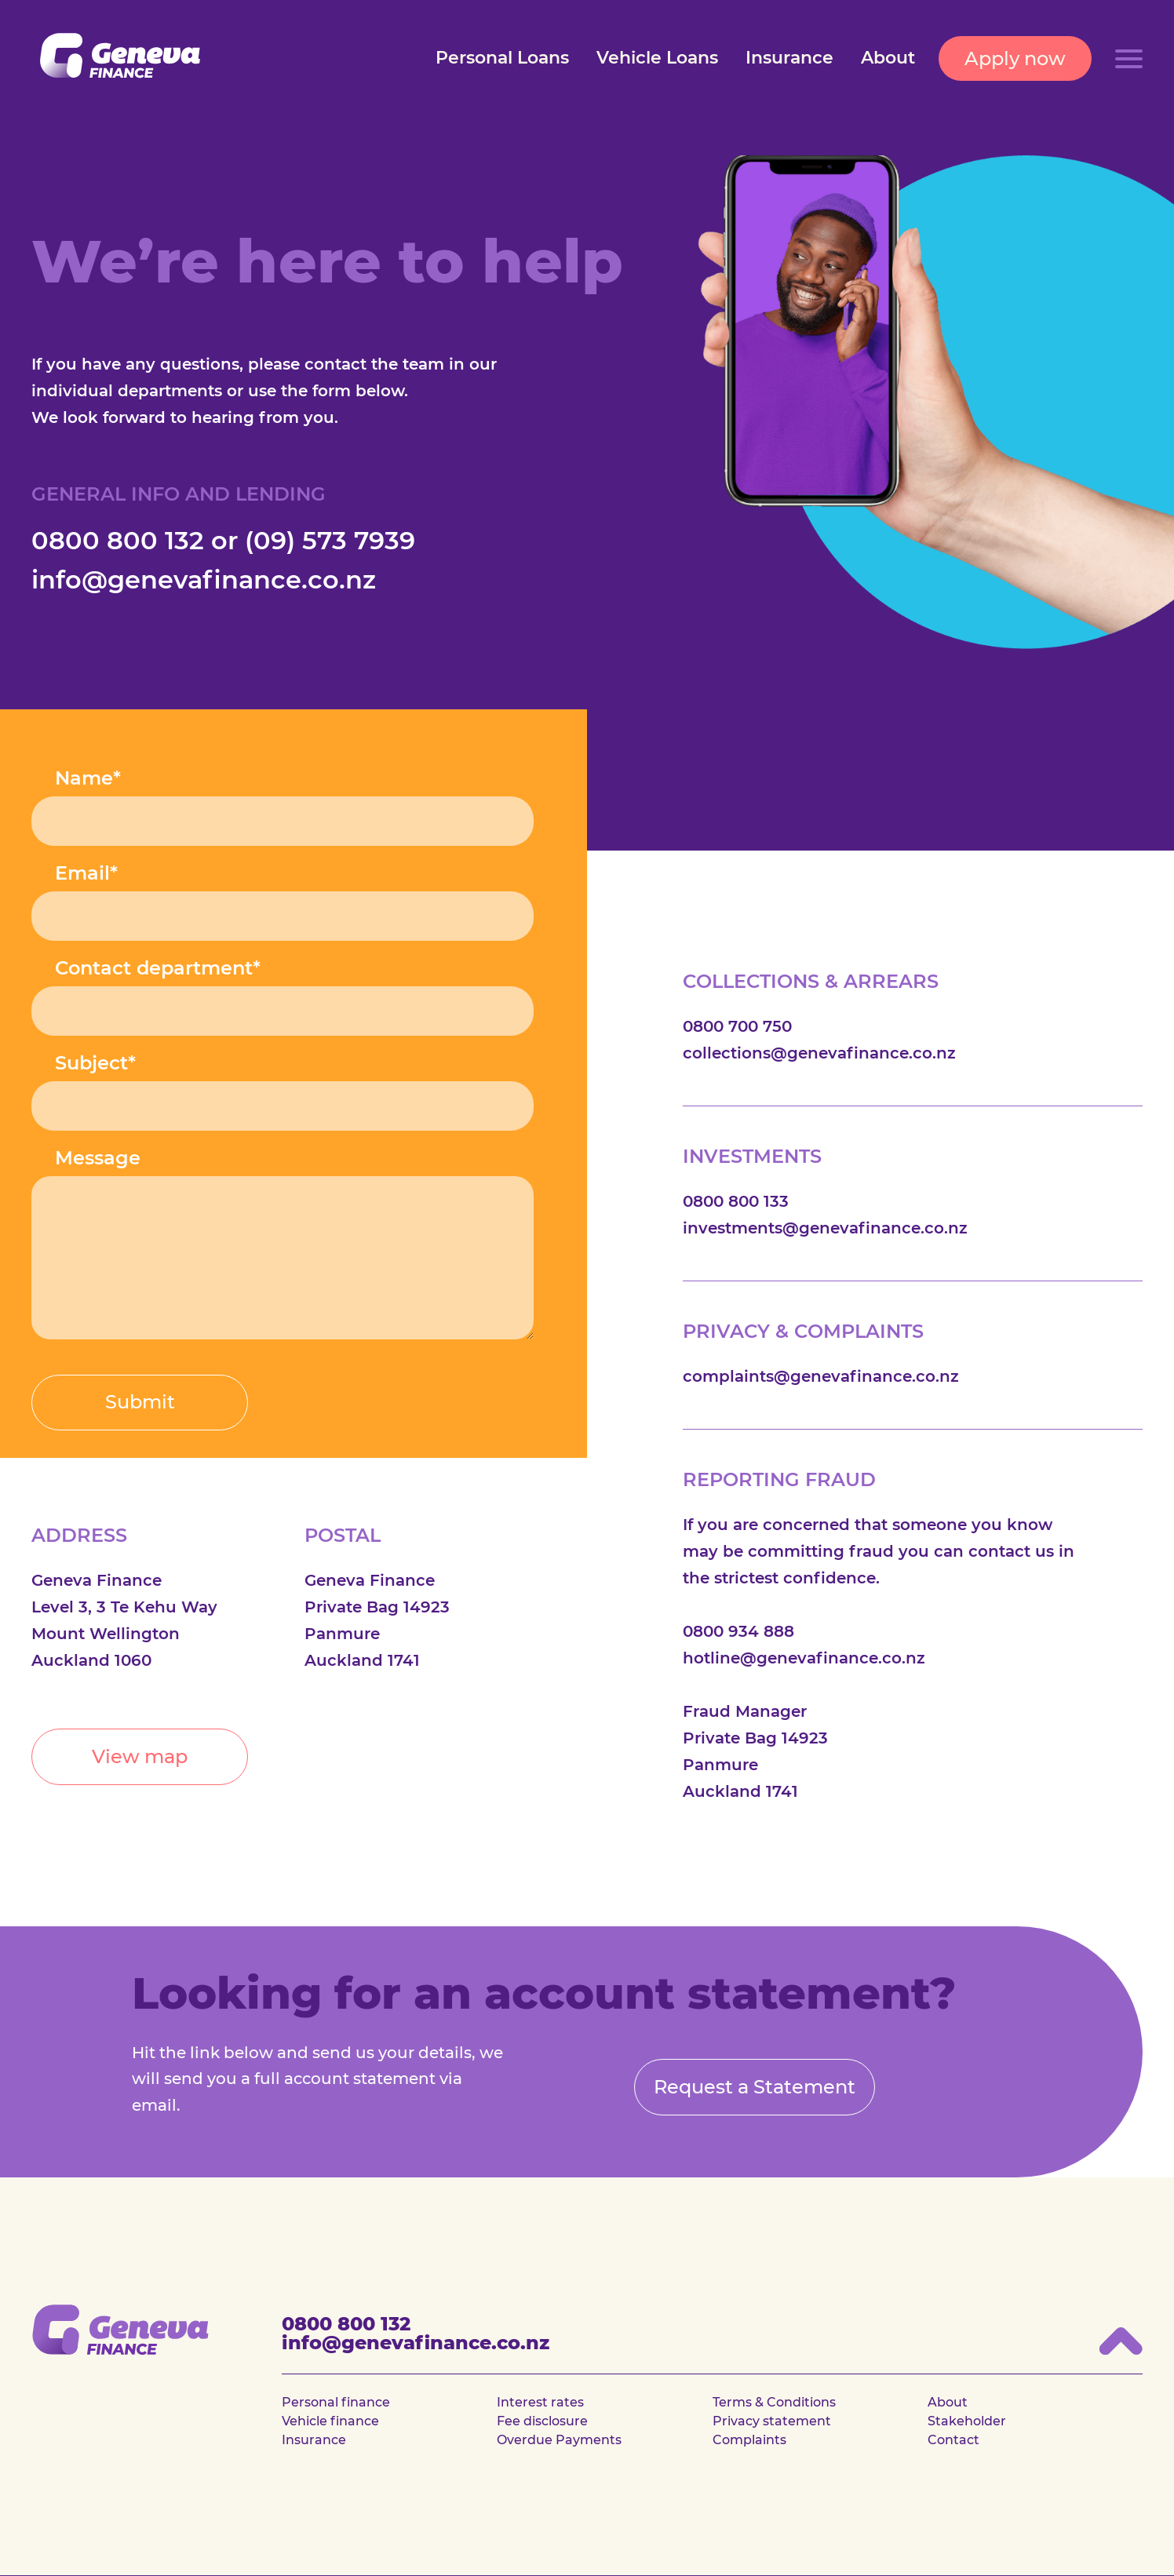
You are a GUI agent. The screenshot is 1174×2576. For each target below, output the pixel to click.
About (888, 57)
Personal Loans (502, 57)
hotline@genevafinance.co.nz (804, 1658)
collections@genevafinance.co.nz (819, 1053)
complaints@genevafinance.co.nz (821, 1376)
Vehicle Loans (657, 57)
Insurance (789, 57)
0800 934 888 (738, 1631)
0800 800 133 (736, 1201)
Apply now (1015, 58)
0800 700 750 (737, 1026)
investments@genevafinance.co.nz (825, 1228)
